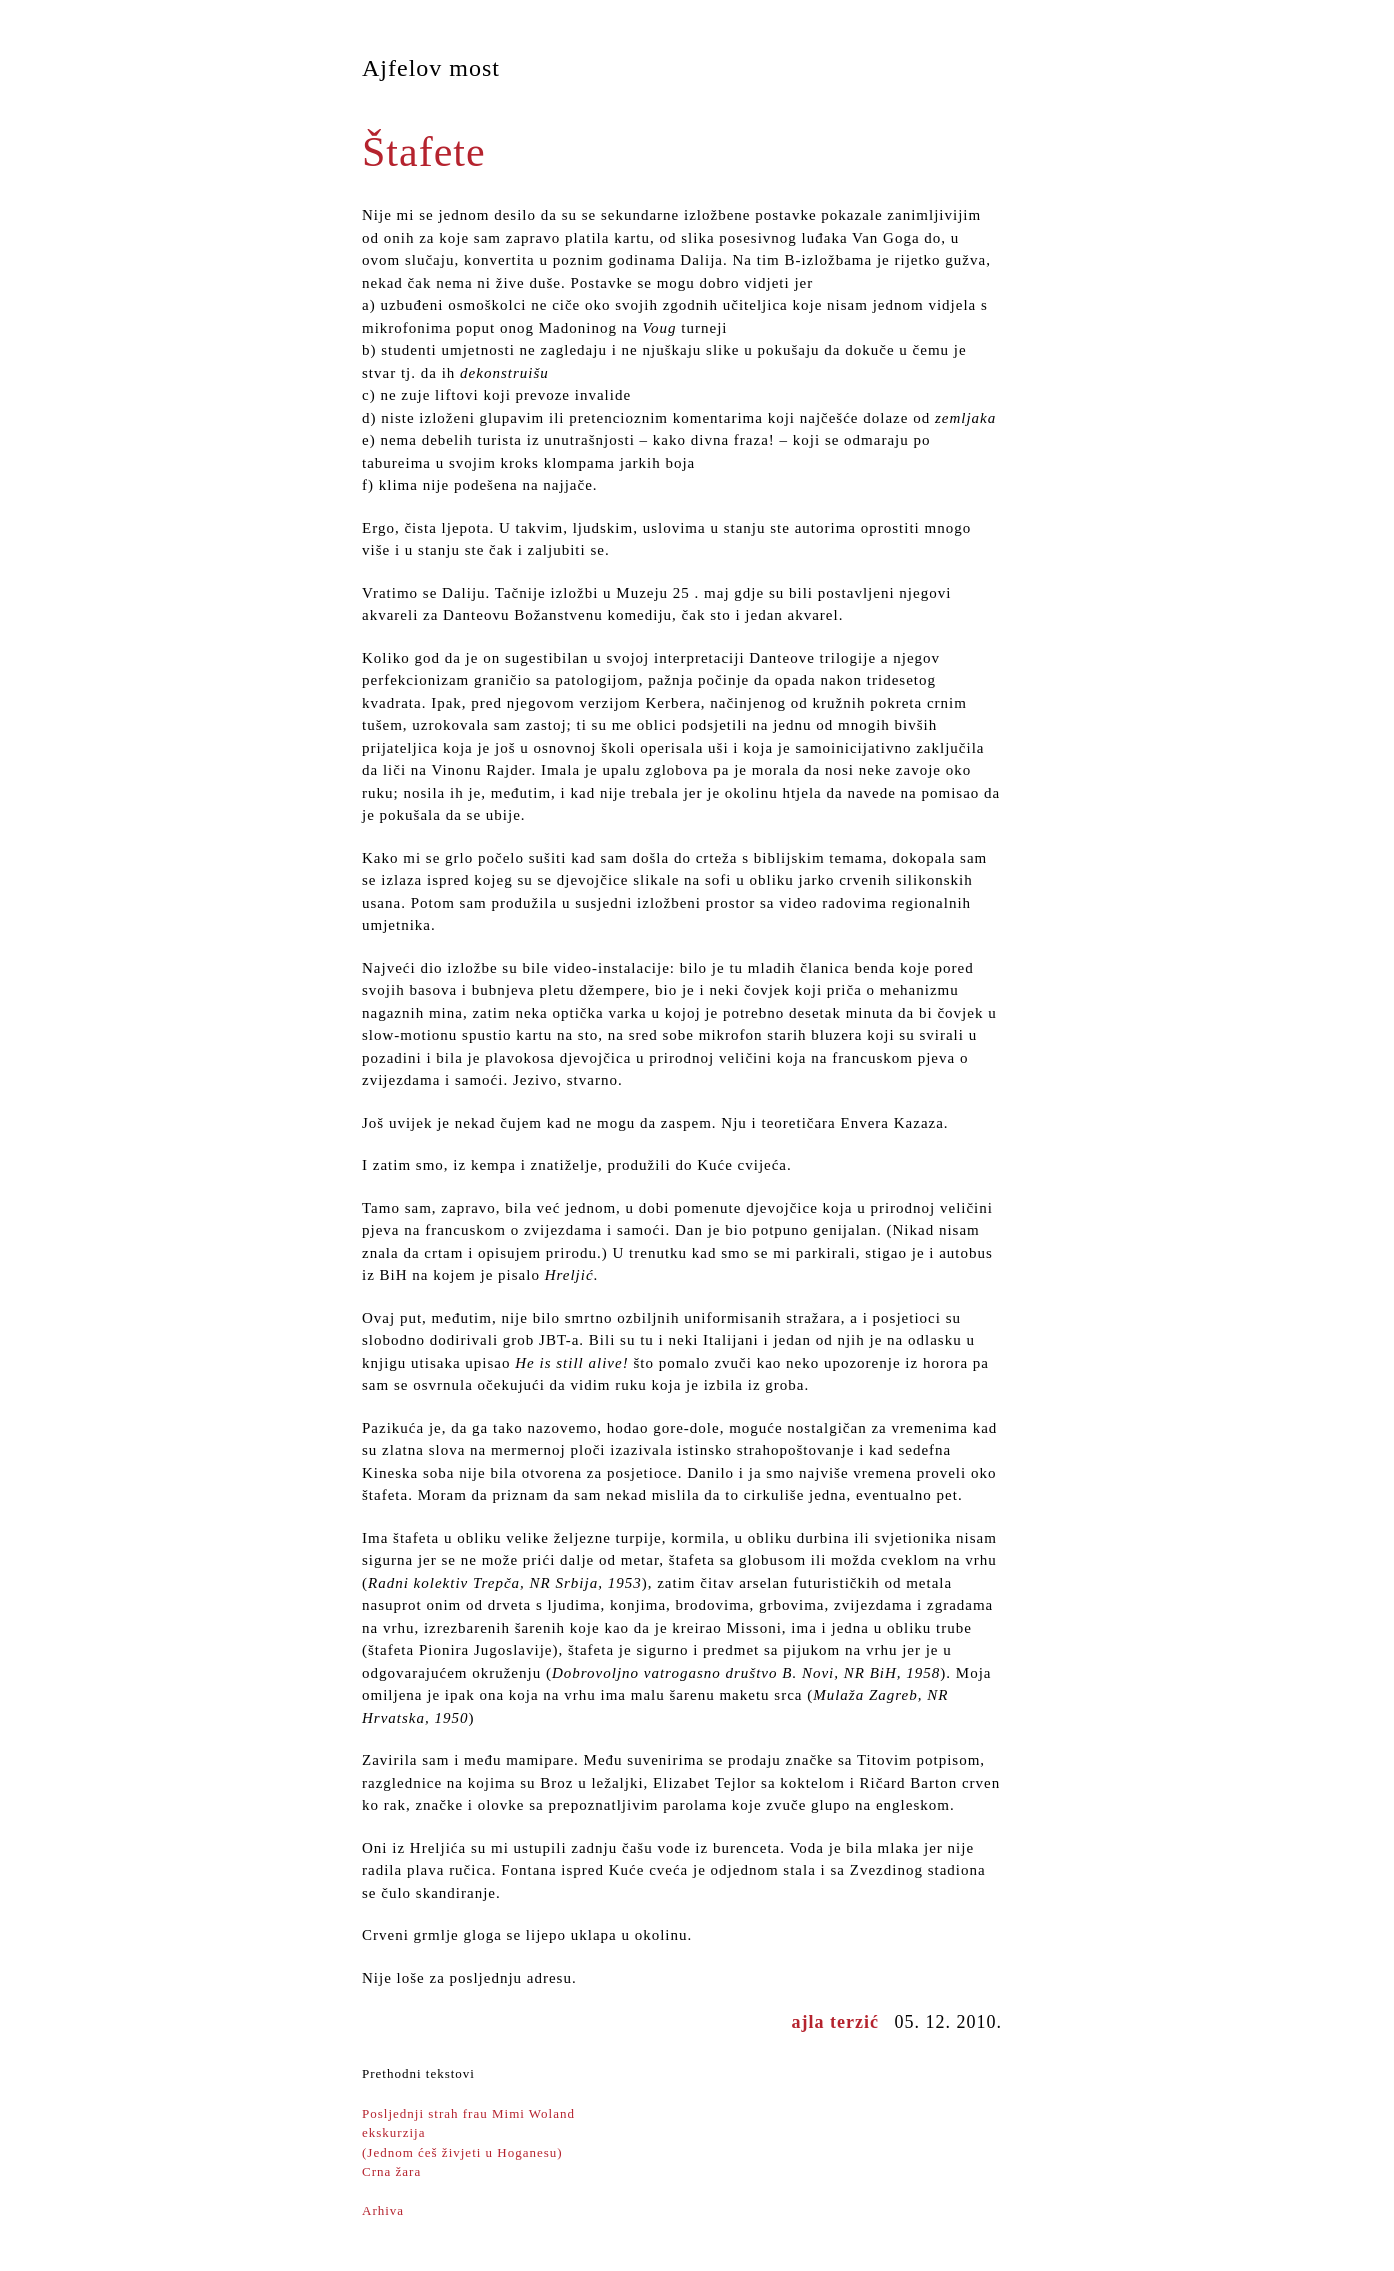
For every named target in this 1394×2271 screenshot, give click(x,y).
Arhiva (383, 2210)
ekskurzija (393, 2132)
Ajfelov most (431, 68)
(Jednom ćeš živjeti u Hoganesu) (462, 2152)
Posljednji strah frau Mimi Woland (468, 2113)
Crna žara (391, 2171)
